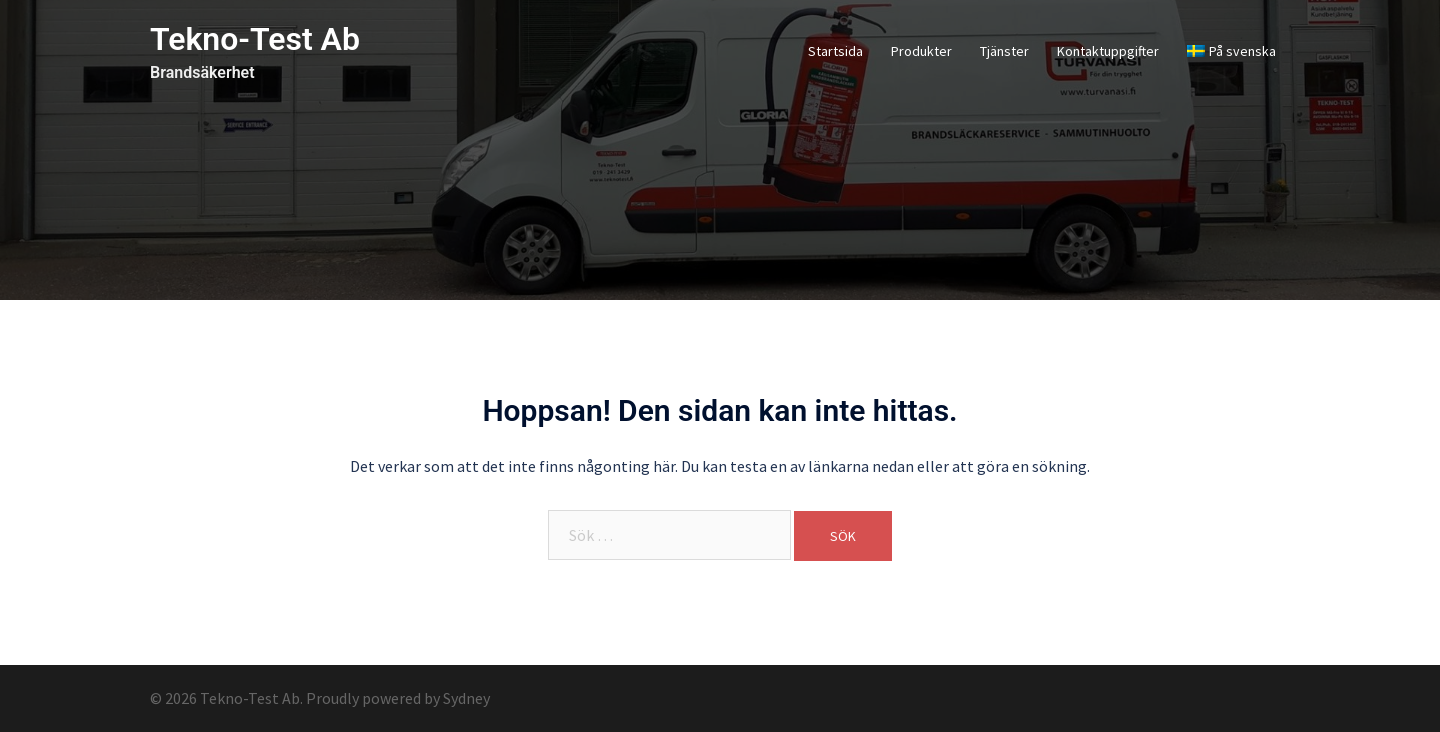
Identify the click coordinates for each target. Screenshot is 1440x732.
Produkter (921, 51)
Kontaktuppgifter (1108, 51)
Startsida (835, 51)
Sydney (466, 698)
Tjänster (1004, 51)
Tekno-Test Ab (255, 39)
